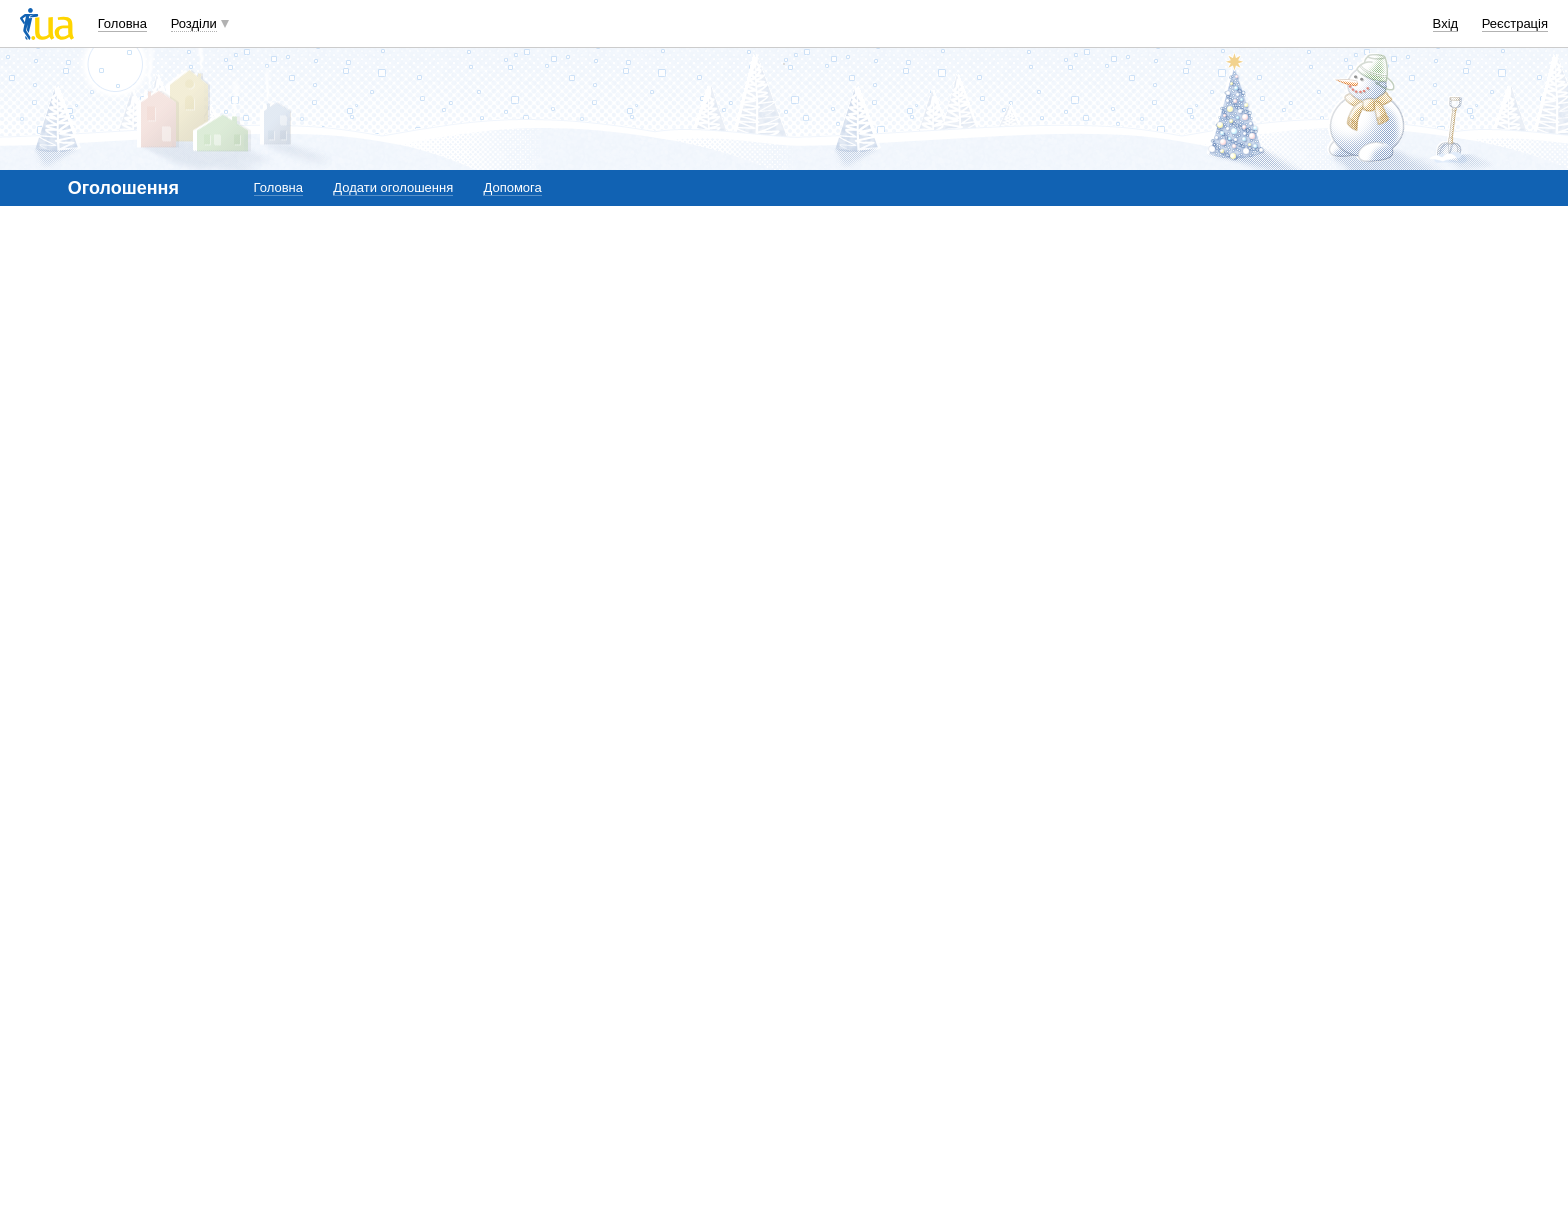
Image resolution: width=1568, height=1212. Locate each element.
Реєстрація (1515, 23)
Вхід (1446, 23)
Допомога (512, 187)
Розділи (194, 23)
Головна (122, 23)
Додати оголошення (393, 187)
